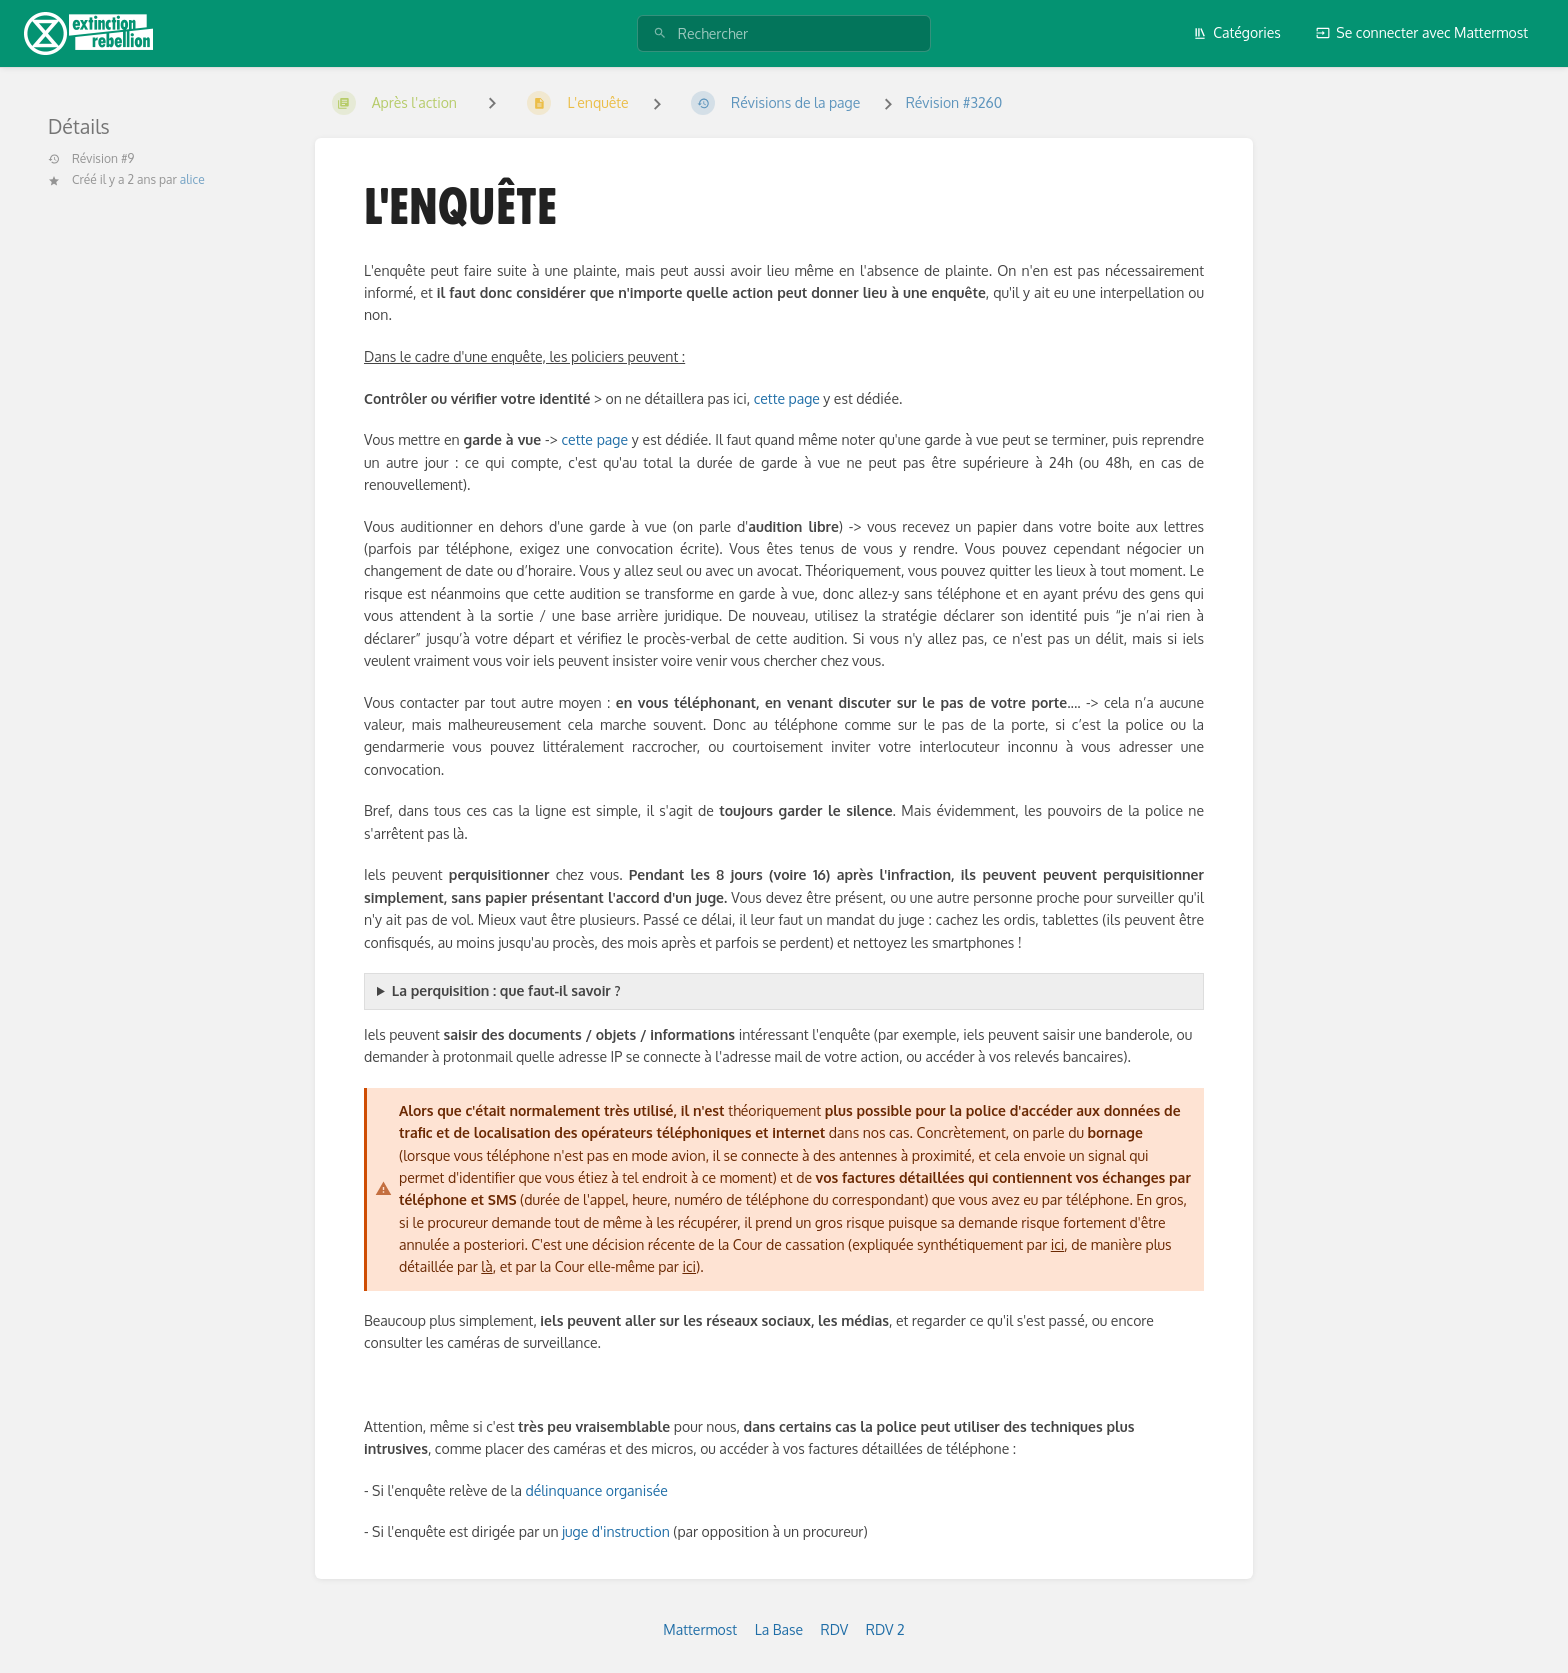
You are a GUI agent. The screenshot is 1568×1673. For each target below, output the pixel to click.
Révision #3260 (954, 102)
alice (192, 179)
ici (1058, 1244)
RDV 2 (885, 1629)
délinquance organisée (596, 1490)
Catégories (1237, 32)
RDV (835, 1629)
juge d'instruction (616, 1531)
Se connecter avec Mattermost (1422, 32)
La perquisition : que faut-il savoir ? (506, 990)
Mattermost (700, 1629)
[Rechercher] (660, 33)
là (486, 1266)
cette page (787, 398)
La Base (779, 1629)
